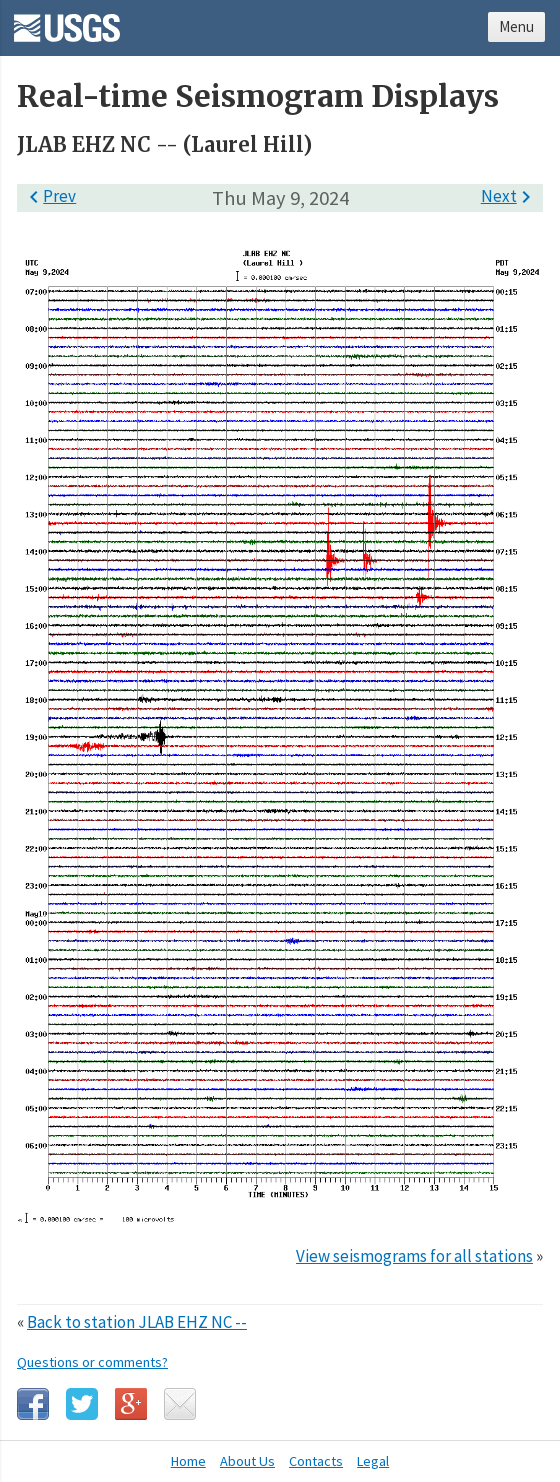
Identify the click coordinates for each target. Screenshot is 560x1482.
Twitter (82, 1404)
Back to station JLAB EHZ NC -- (137, 1322)
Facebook (33, 1404)
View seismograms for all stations (414, 1256)
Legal (373, 1461)
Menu (516, 26)
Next (509, 196)
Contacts (316, 1461)
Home (188, 1461)
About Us (247, 1461)
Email (180, 1404)
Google (131, 1404)
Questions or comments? (92, 1362)
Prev (49, 196)
